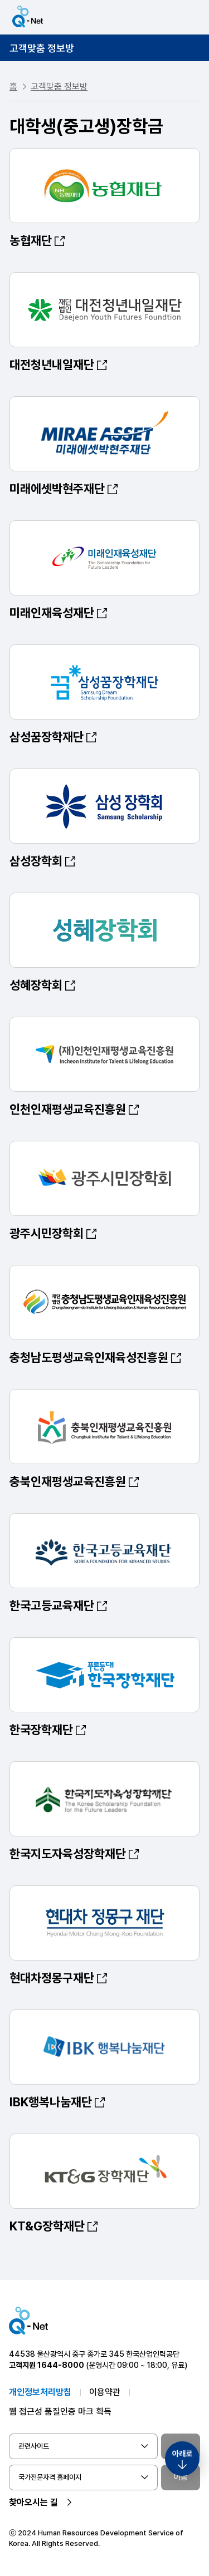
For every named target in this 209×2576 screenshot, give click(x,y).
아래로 (182, 2453)
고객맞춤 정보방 (41, 48)
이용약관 (104, 2392)
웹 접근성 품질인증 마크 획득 (60, 2411)
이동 (180, 2477)
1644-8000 (60, 2365)
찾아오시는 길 (33, 2502)
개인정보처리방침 (40, 2392)
